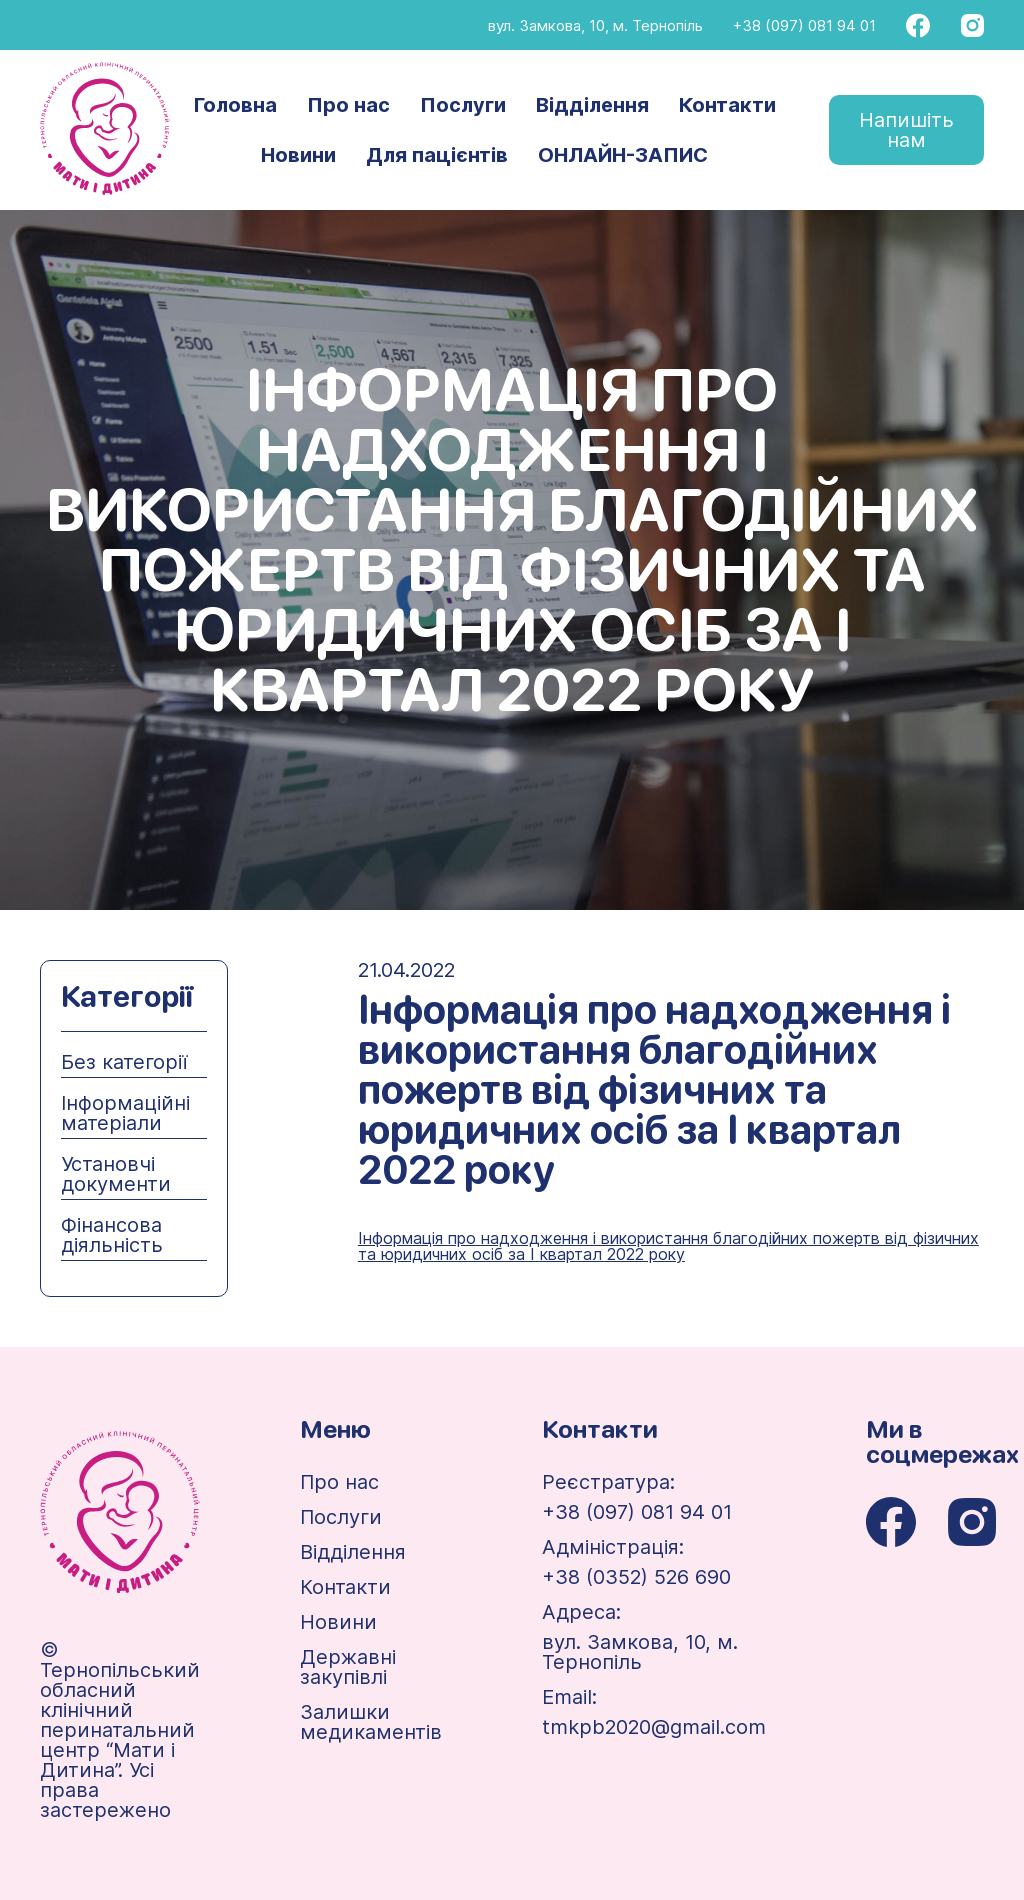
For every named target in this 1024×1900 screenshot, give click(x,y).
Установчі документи (116, 1174)
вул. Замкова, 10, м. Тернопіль (595, 25)
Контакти (727, 105)
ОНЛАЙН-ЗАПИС (623, 155)
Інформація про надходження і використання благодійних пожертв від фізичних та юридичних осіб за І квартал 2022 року (668, 1246)
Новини (298, 155)
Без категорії (124, 1062)
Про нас (348, 105)
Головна (235, 105)
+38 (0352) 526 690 (636, 1577)
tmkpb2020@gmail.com (654, 1727)
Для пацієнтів (437, 155)
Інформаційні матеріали (125, 1113)
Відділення (592, 105)
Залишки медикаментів (371, 1722)
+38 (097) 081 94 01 (804, 25)
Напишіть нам (906, 130)
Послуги (463, 105)
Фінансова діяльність (112, 1235)
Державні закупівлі (348, 1667)
